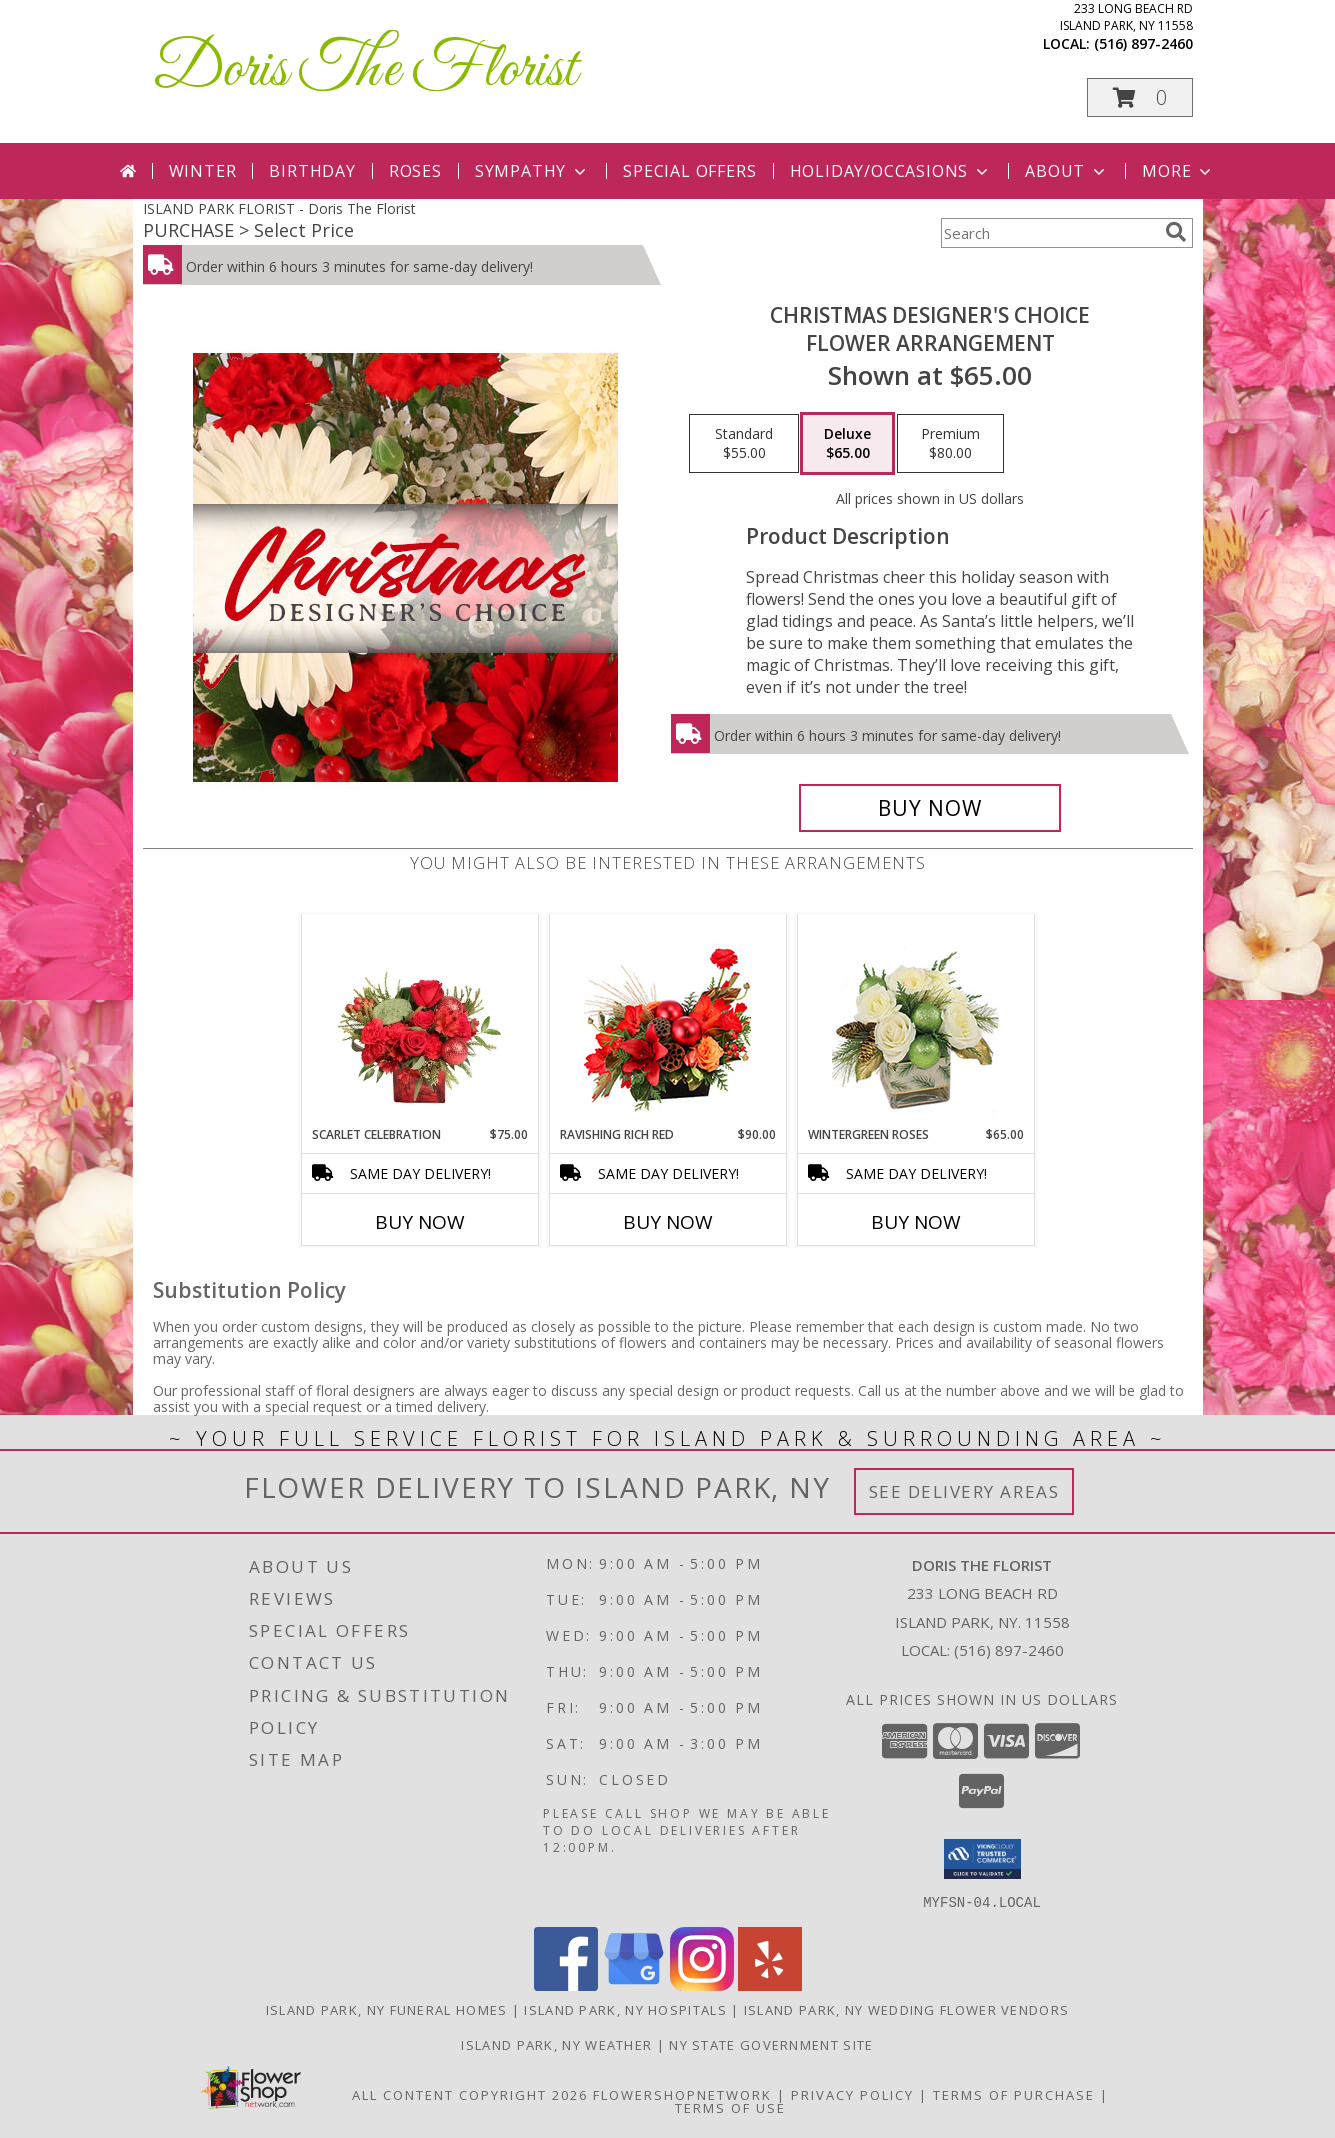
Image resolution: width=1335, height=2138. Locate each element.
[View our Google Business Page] (634, 1984)
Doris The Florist (365, 70)
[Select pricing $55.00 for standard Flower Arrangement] (744, 444)
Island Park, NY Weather (556, 2044)
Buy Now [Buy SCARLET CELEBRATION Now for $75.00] (420, 1222)
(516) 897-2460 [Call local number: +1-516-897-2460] (1143, 43)
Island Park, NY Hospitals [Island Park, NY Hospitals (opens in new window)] (625, 2009)
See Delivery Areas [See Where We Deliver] (964, 1491)
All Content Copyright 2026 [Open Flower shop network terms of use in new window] (470, 2094)
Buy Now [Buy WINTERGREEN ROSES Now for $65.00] (916, 1222)
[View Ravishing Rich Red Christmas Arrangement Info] (667, 1020)
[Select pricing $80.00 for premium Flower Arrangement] (950, 444)
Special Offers (689, 171)
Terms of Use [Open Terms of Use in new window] (730, 2107)
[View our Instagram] (702, 1984)
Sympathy (532, 171)
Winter (203, 171)
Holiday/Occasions (891, 171)
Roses (415, 171)
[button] (1140, 97)
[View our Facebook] (566, 1984)
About (1067, 171)
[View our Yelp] (770, 1984)
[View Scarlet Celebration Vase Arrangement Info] (419, 1020)
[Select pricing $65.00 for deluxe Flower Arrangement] (847, 444)
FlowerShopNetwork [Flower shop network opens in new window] (682, 2094)
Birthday (312, 171)
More (1178, 171)
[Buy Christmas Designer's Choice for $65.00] (930, 808)
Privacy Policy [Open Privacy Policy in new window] (852, 2094)
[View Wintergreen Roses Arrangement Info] (915, 1020)
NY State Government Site (771, 2044)
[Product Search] (1049, 233)
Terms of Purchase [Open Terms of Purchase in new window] (1014, 2094)
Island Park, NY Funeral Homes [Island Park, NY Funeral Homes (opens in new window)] (387, 2009)
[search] (1176, 232)
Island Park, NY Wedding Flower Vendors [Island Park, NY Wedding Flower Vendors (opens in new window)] (906, 2009)
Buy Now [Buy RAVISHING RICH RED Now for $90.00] (668, 1222)
